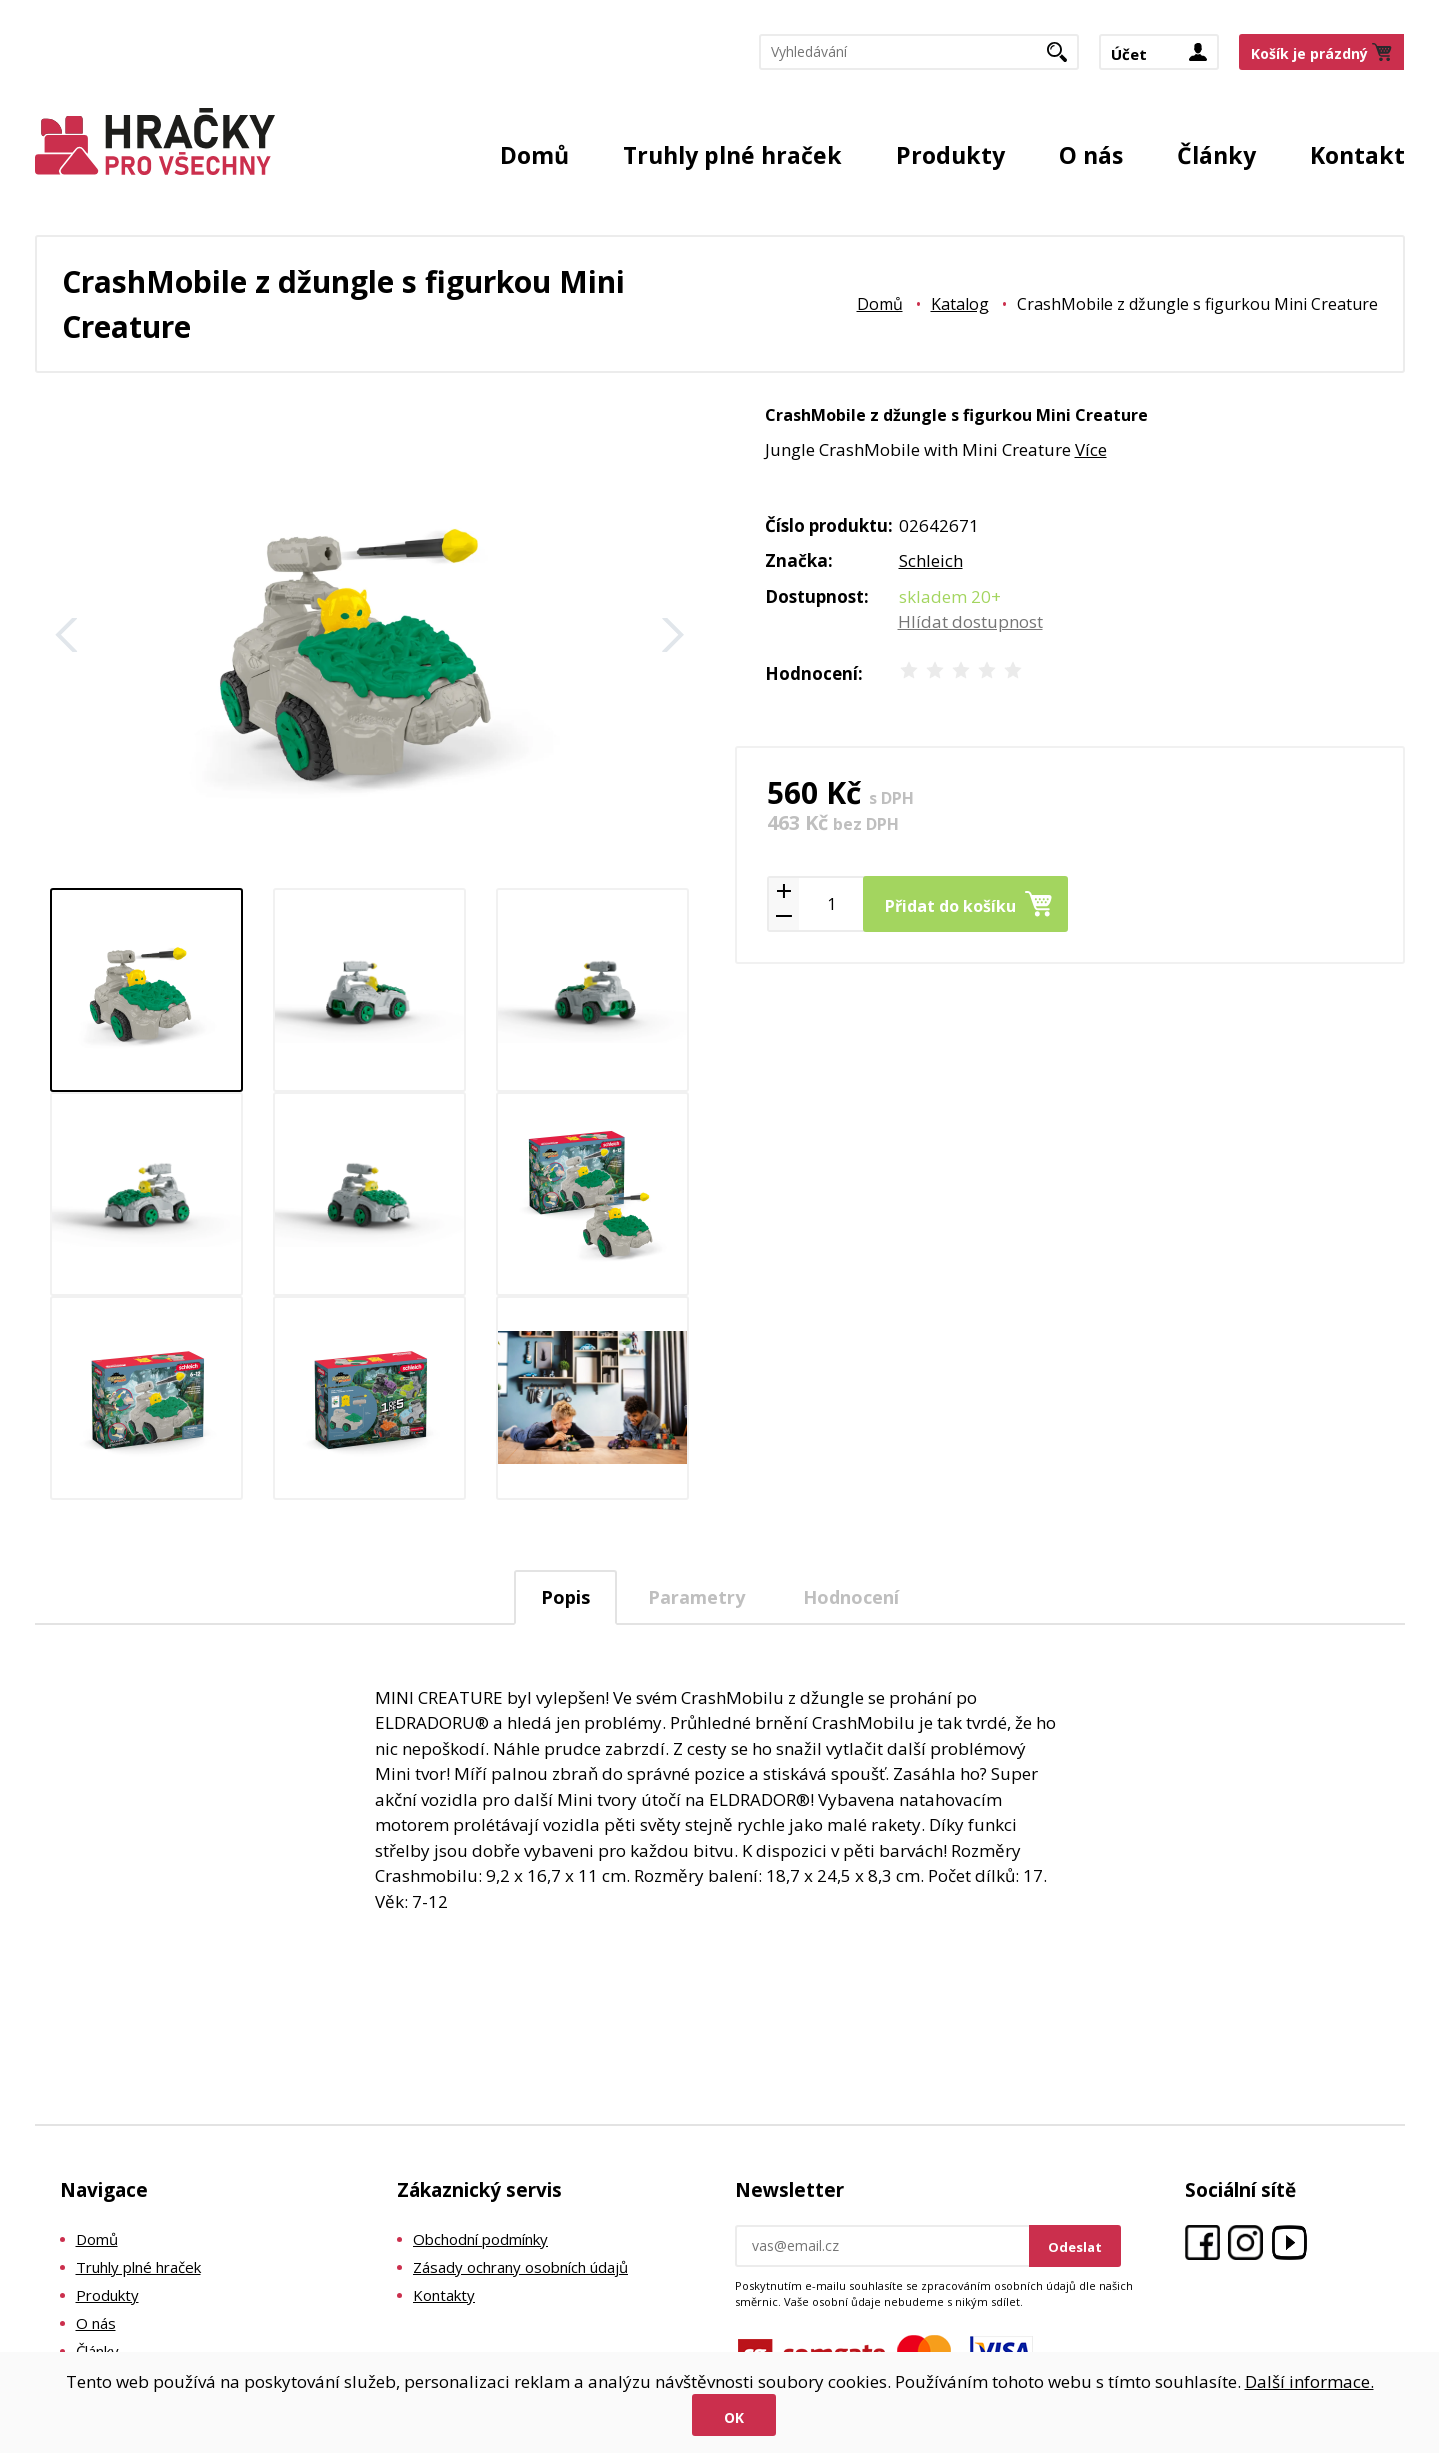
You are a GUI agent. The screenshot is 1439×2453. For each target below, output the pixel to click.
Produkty (950, 155)
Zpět (67, 635)
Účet (1129, 54)
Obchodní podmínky (480, 2239)
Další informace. (1309, 2381)
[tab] (565, 1597)
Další (673, 635)
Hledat (1064, 58)
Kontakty (444, 2295)
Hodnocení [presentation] (851, 1597)
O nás (1091, 155)
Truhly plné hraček (732, 155)
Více (1091, 449)
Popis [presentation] (565, 1597)
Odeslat (1075, 2247)
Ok (734, 2417)
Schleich (931, 560)
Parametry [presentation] (696, 1597)
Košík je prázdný (1309, 53)
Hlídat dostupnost (970, 621)
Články (1216, 155)
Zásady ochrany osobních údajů (520, 2267)
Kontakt (1357, 155)
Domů (534, 155)
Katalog (960, 304)
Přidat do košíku (950, 906)
